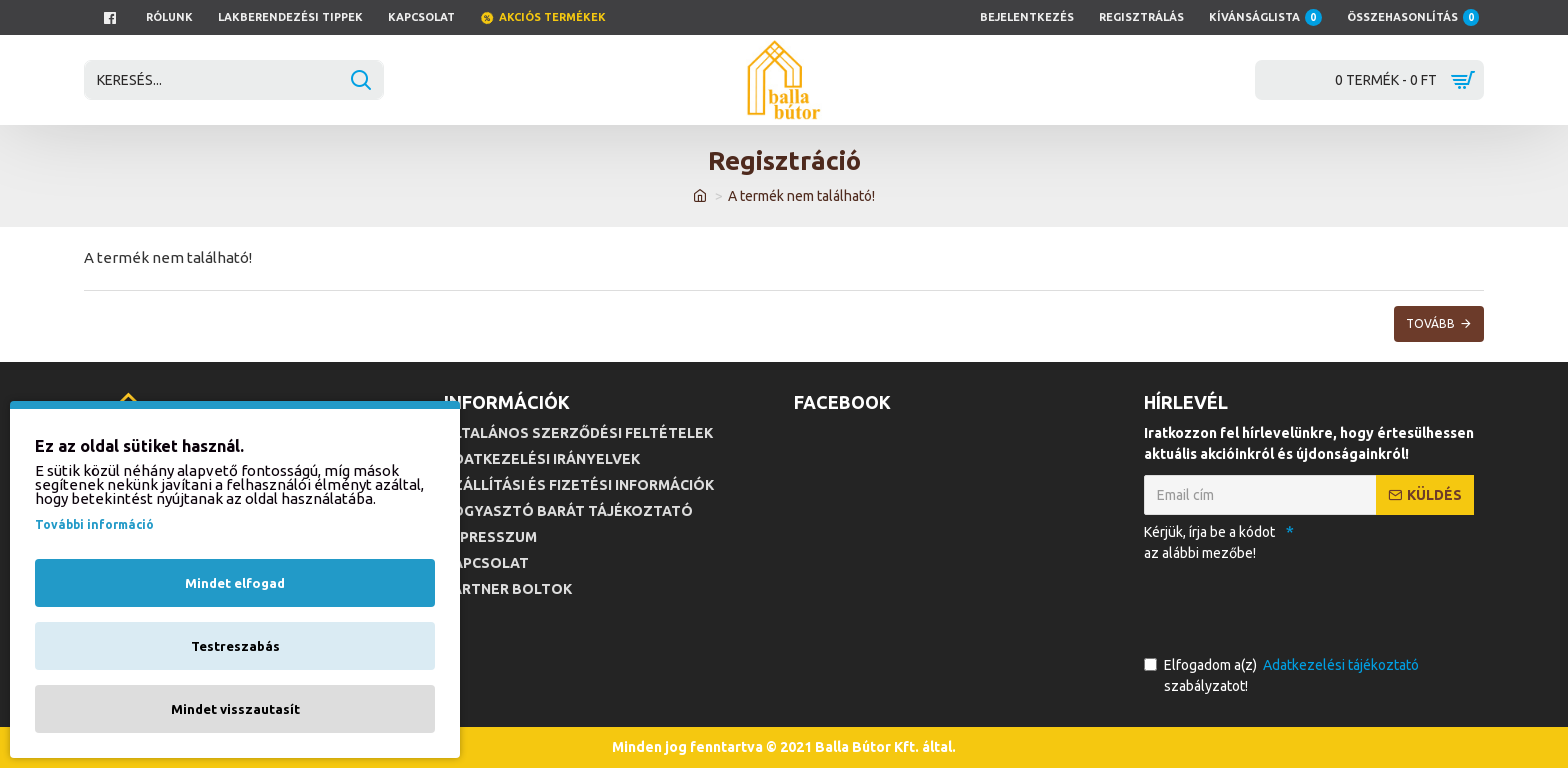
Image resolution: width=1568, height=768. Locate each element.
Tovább (1430, 323)
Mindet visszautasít (235, 709)
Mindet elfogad (235, 583)
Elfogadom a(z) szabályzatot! (1283, 674)
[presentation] (1284, 605)
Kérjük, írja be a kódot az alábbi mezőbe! (1209, 542)
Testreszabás (235, 646)
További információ (94, 524)
